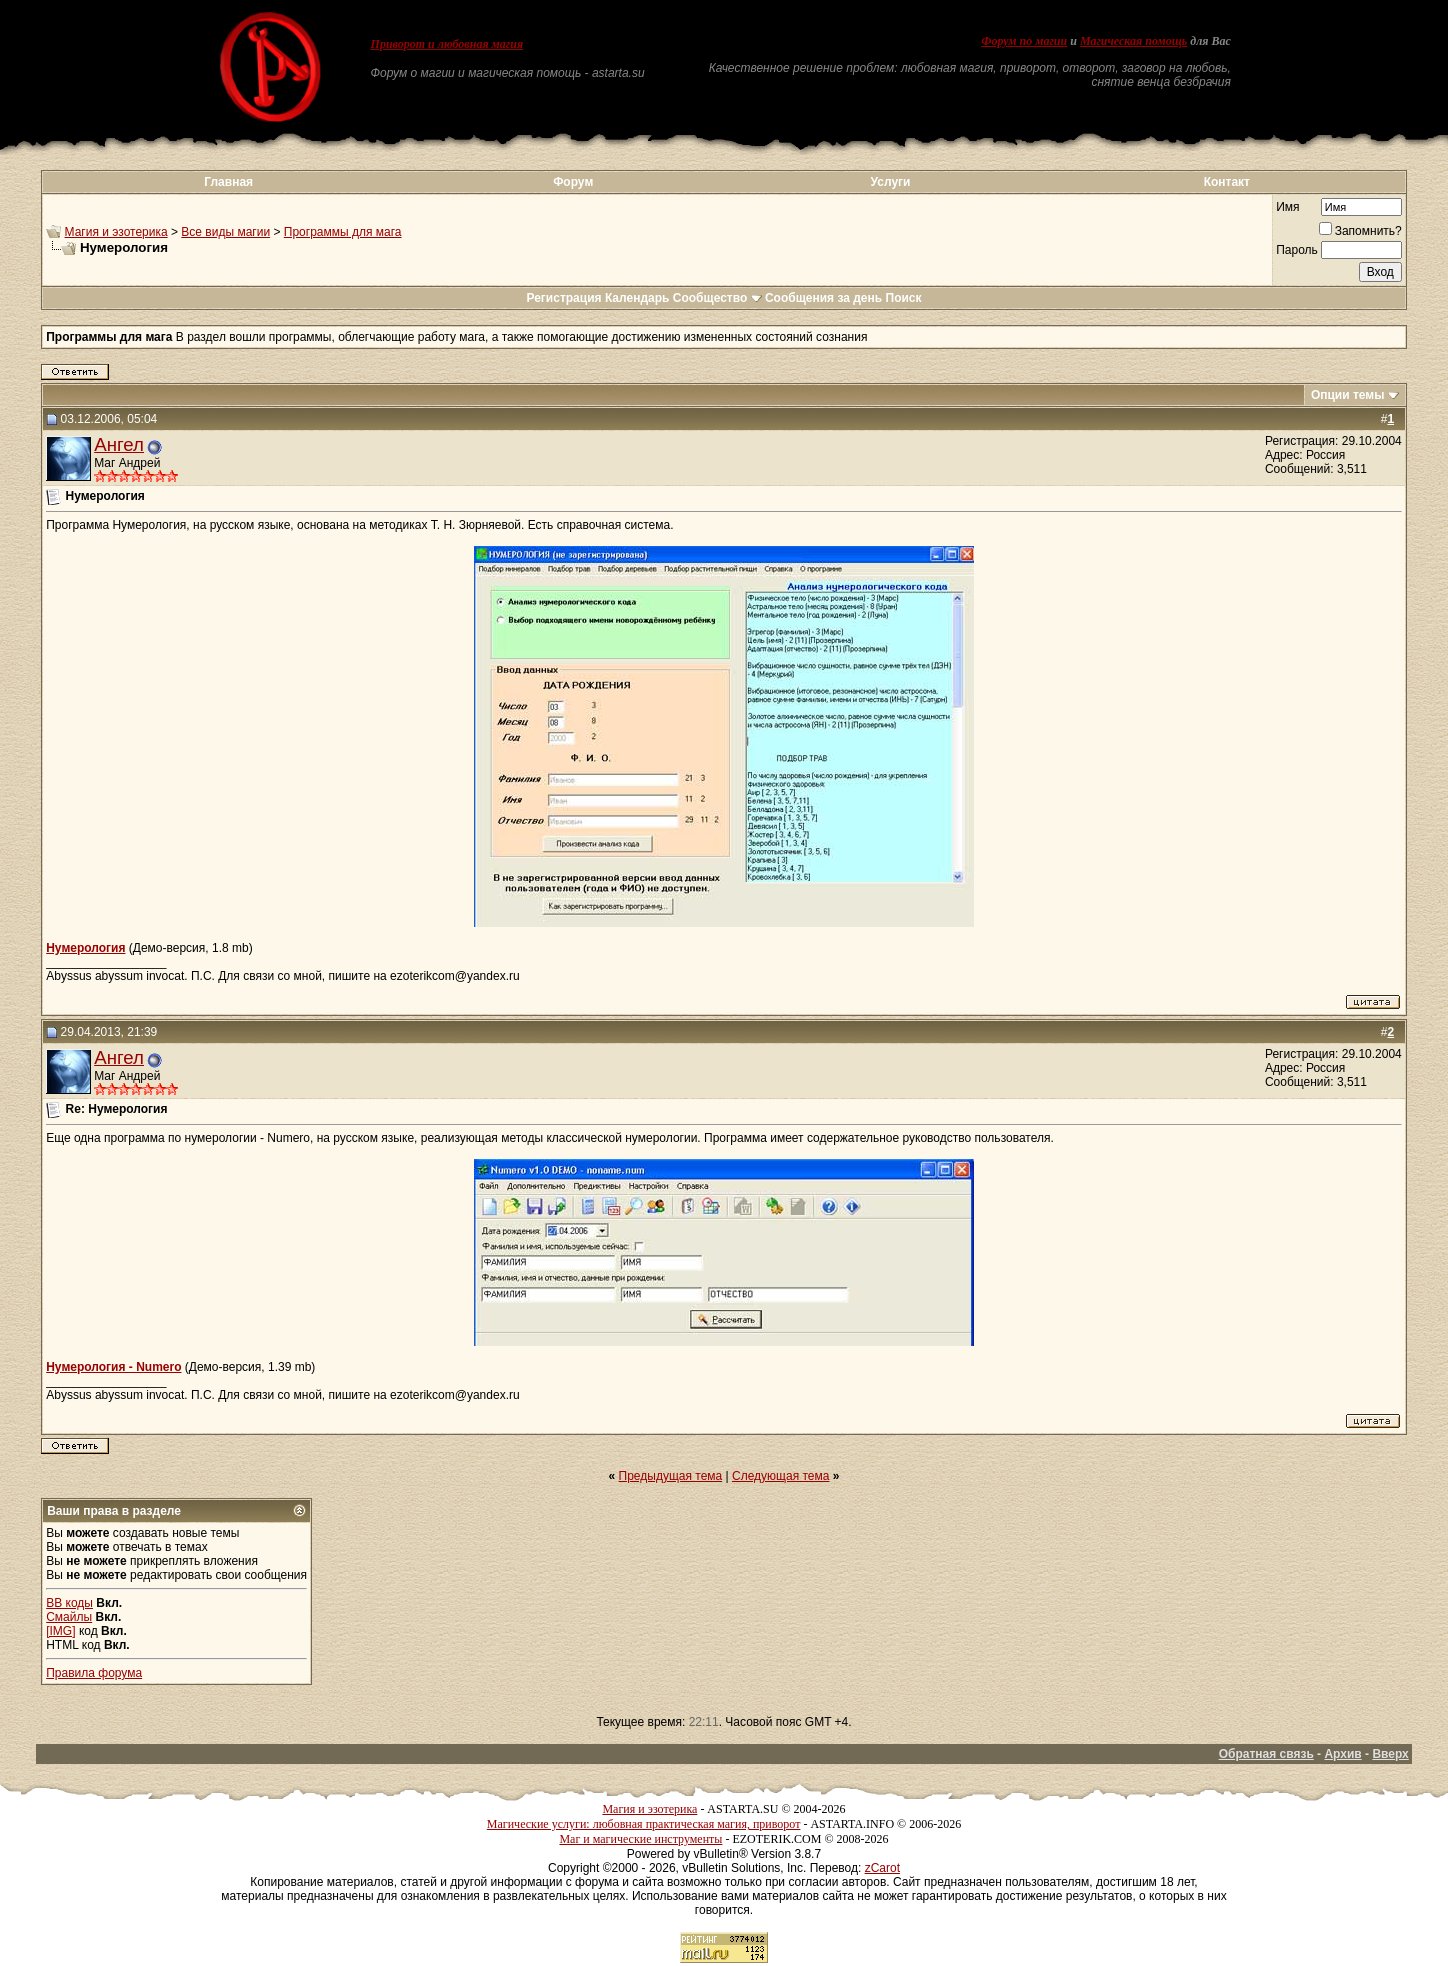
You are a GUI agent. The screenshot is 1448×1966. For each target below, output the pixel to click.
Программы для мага (343, 232)
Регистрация (563, 298)
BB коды (69, 1603)
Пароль (1297, 250)
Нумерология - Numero (113, 1367)
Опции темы (1348, 395)
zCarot (882, 1868)
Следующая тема (780, 1476)
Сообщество (717, 298)
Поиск (904, 298)
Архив (1342, 1754)
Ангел (119, 444)
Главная (228, 182)
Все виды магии (225, 232)
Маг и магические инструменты (640, 1839)
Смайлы (69, 1617)
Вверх (1390, 1754)
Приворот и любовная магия (447, 44)
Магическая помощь (1133, 41)
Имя (1287, 207)
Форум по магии (1024, 41)
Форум (573, 182)
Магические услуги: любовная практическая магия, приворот (644, 1824)
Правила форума (94, 1673)
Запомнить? (1360, 231)
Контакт (1227, 182)
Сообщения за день (823, 298)
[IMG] (60, 1631)
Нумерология (85, 948)
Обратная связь (1266, 1754)
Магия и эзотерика (116, 232)
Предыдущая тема (671, 1476)
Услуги (891, 182)
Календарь (637, 298)
